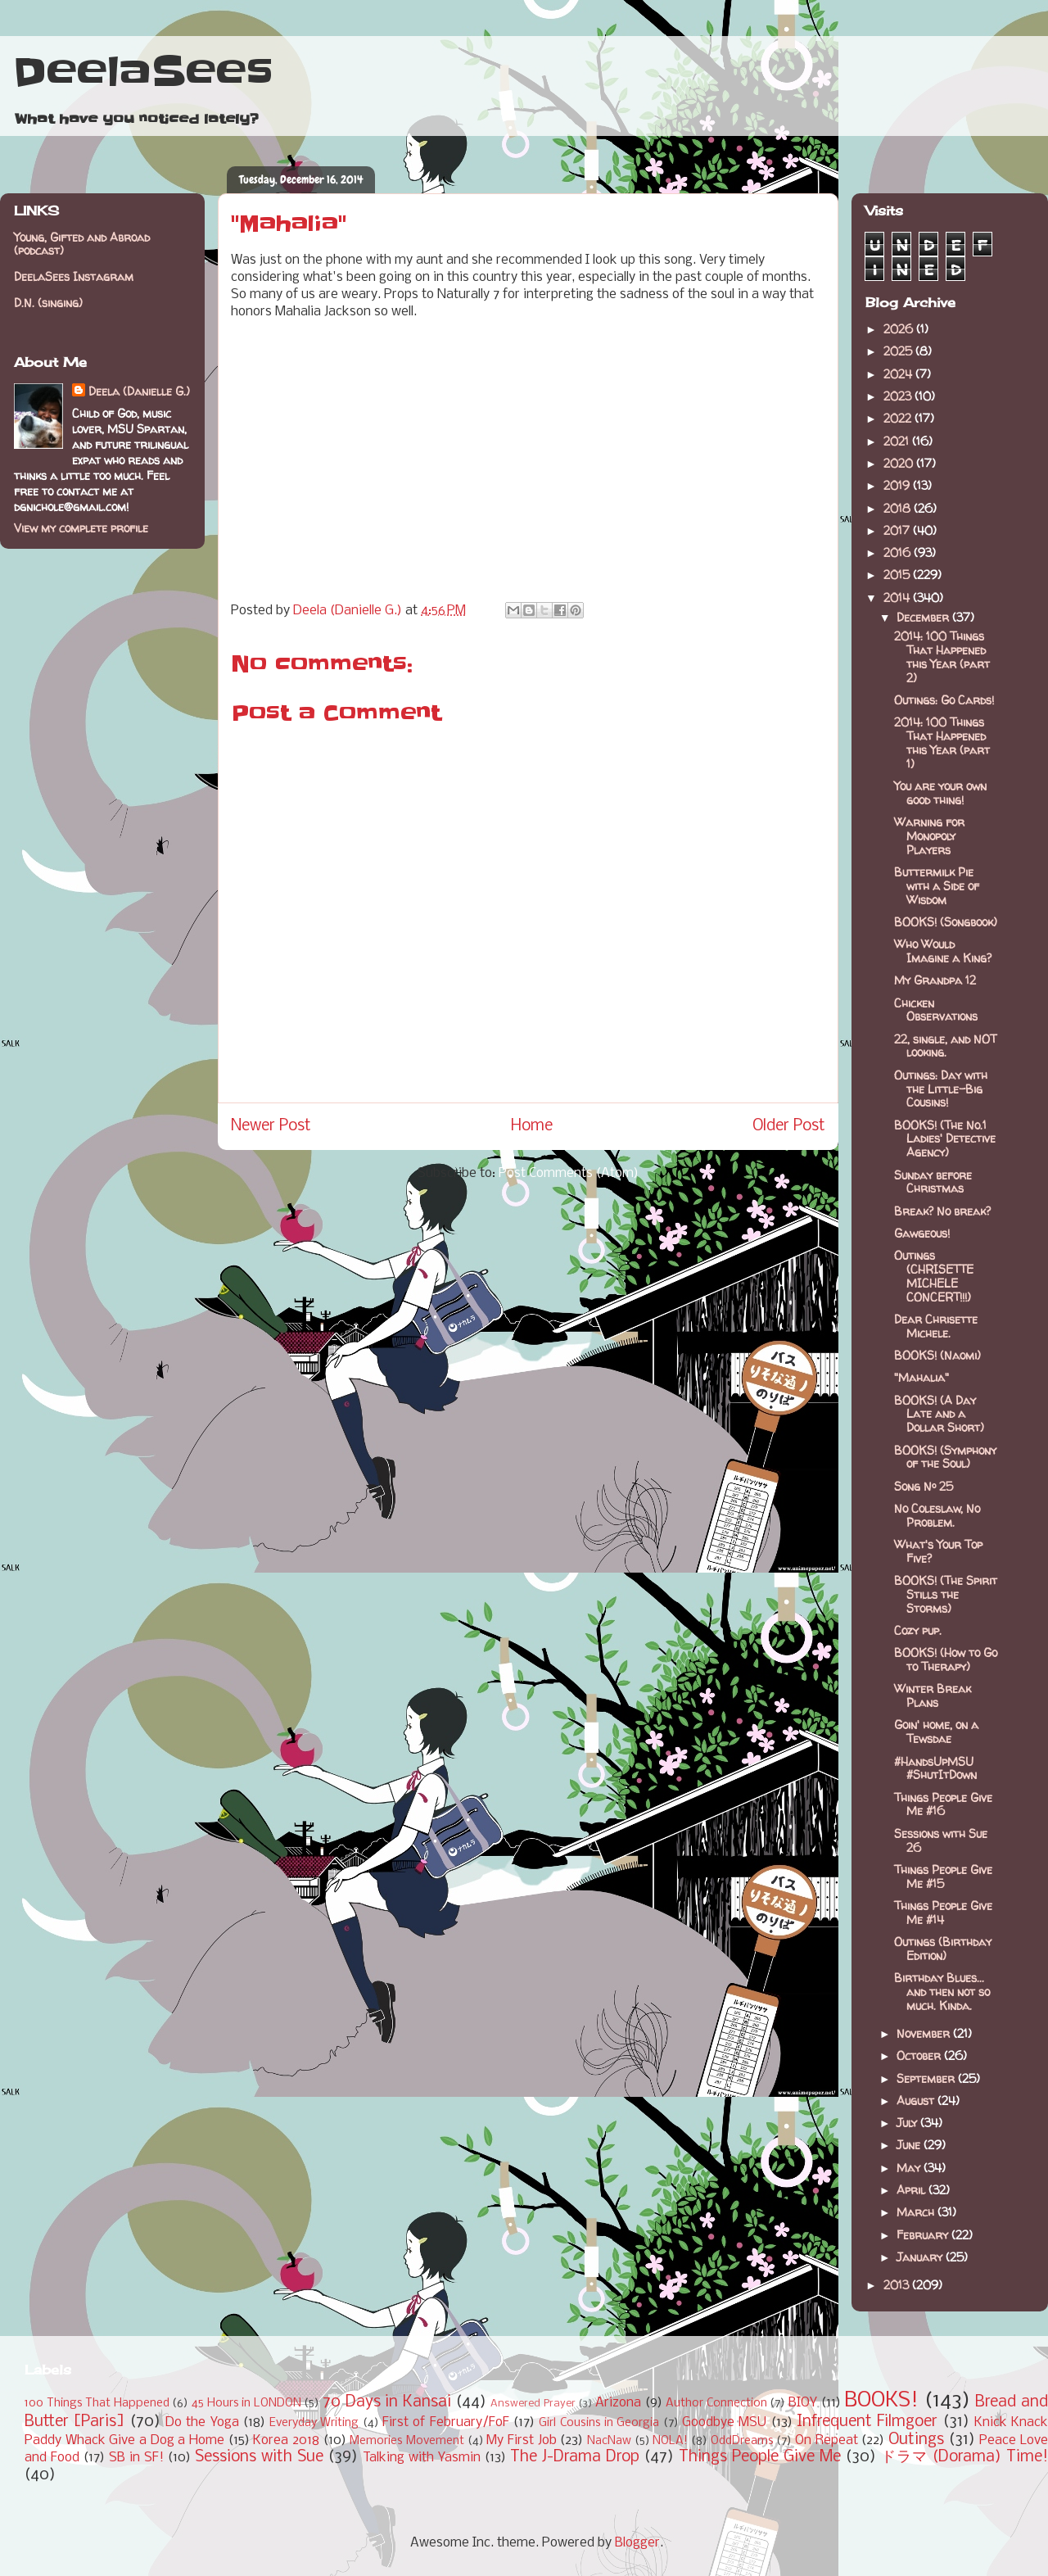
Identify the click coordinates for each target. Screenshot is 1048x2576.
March (917, 2212)
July (908, 2122)
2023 (899, 396)
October (920, 2055)
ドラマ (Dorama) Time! (964, 2457)
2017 (898, 530)
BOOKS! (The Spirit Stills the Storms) (945, 1594)
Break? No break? (942, 1211)
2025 (899, 351)
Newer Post (271, 1126)
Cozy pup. (918, 1630)
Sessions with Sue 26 (940, 1840)
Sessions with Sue (259, 2457)
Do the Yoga (202, 2422)
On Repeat (826, 2440)
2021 (897, 441)
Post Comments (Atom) (569, 1173)
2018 (898, 508)
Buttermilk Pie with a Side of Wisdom (936, 886)
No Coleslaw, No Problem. (937, 1515)
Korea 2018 (286, 2440)
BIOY (802, 2403)
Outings (916, 2440)
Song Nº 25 (923, 1486)
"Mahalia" (921, 1377)
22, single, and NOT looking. (945, 1046)
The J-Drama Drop (574, 2457)
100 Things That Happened (97, 2403)
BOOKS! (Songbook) (945, 922)
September (927, 2078)
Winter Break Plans (932, 1695)
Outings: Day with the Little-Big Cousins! (940, 1089)
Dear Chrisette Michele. (936, 1326)
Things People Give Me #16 (943, 1804)
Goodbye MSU (724, 2422)
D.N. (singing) (48, 302)
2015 (898, 574)
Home (532, 1126)
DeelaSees (143, 72)
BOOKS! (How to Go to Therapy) (945, 1659)
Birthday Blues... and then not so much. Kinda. (942, 1991)
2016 (898, 552)
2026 (899, 329)
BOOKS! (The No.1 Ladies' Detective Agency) (945, 1139)
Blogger (637, 2543)
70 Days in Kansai (387, 2402)
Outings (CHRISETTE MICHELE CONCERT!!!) (933, 1275)
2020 (899, 463)
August (917, 2100)
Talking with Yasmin (422, 2458)
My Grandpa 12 (935, 980)
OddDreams (742, 2441)
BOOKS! (881, 2401)
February (924, 2235)
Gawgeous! (922, 1233)
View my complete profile (81, 528)
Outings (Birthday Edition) (943, 1948)
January (921, 2257)
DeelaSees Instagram (73, 276)
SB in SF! (136, 2458)
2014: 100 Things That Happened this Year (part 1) (942, 742)
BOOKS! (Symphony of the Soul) (945, 1457)
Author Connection (716, 2403)
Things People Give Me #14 (943, 1912)
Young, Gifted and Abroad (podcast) (82, 244)
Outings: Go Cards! (944, 700)
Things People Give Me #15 (943, 1876)
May (910, 2167)
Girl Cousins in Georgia (599, 2423)
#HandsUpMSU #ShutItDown (935, 1768)
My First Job (521, 2440)
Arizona (618, 2403)
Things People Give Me (760, 2457)
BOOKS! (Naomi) (937, 1355)
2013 (897, 2285)
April (912, 2190)
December (924, 617)
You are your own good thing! (940, 793)
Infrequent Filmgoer (867, 2422)
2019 (898, 485)
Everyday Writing (314, 2423)
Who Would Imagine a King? (943, 951)
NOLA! (670, 2441)
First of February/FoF (445, 2422)
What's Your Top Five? (938, 1551)
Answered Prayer (533, 2403)
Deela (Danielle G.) (139, 391)
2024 (899, 374)
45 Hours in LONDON (246, 2403)
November (925, 2033)
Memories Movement (407, 2441)
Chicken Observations (936, 1010)
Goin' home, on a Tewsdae (936, 1731)
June (910, 2145)
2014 (898, 597)
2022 (899, 418)
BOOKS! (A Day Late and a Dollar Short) (939, 1414)
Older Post (788, 1126)
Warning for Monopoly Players (929, 836)
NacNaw (609, 2441)
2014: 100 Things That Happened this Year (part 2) (942, 656)
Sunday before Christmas (933, 1182)
